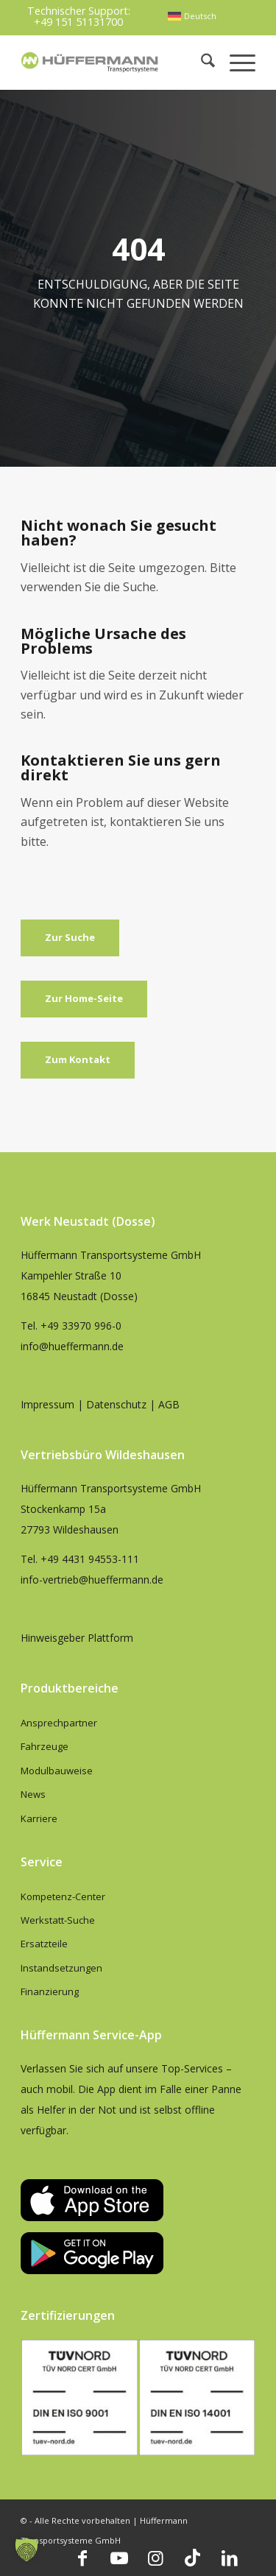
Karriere (39, 1818)
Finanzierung (50, 1991)
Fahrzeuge (44, 1746)
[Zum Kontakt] (78, 1060)
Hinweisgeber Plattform (77, 1638)
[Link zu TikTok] (193, 2558)
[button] (26, 2549)
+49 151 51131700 (78, 22)
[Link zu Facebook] (82, 2558)
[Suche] (200, 62)
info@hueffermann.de (72, 1346)
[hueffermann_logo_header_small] (91, 62)
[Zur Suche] (70, 938)
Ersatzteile (44, 1943)
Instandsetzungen (61, 1968)
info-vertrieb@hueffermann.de (92, 1580)
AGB (169, 1404)
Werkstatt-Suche (58, 1920)
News (33, 1794)
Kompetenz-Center (63, 1896)
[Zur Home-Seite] (84, 999)
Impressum (47, 1404)
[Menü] (235, 62)
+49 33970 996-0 (80, 1326)
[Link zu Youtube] (119, 2558)
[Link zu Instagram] (156, 2558)
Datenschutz (116, 1404)
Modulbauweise (57, 1770)
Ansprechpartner (59, 1722)
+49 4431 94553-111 (89, 1559)
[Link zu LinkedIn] (230, 2558)
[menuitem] (191, 16)
